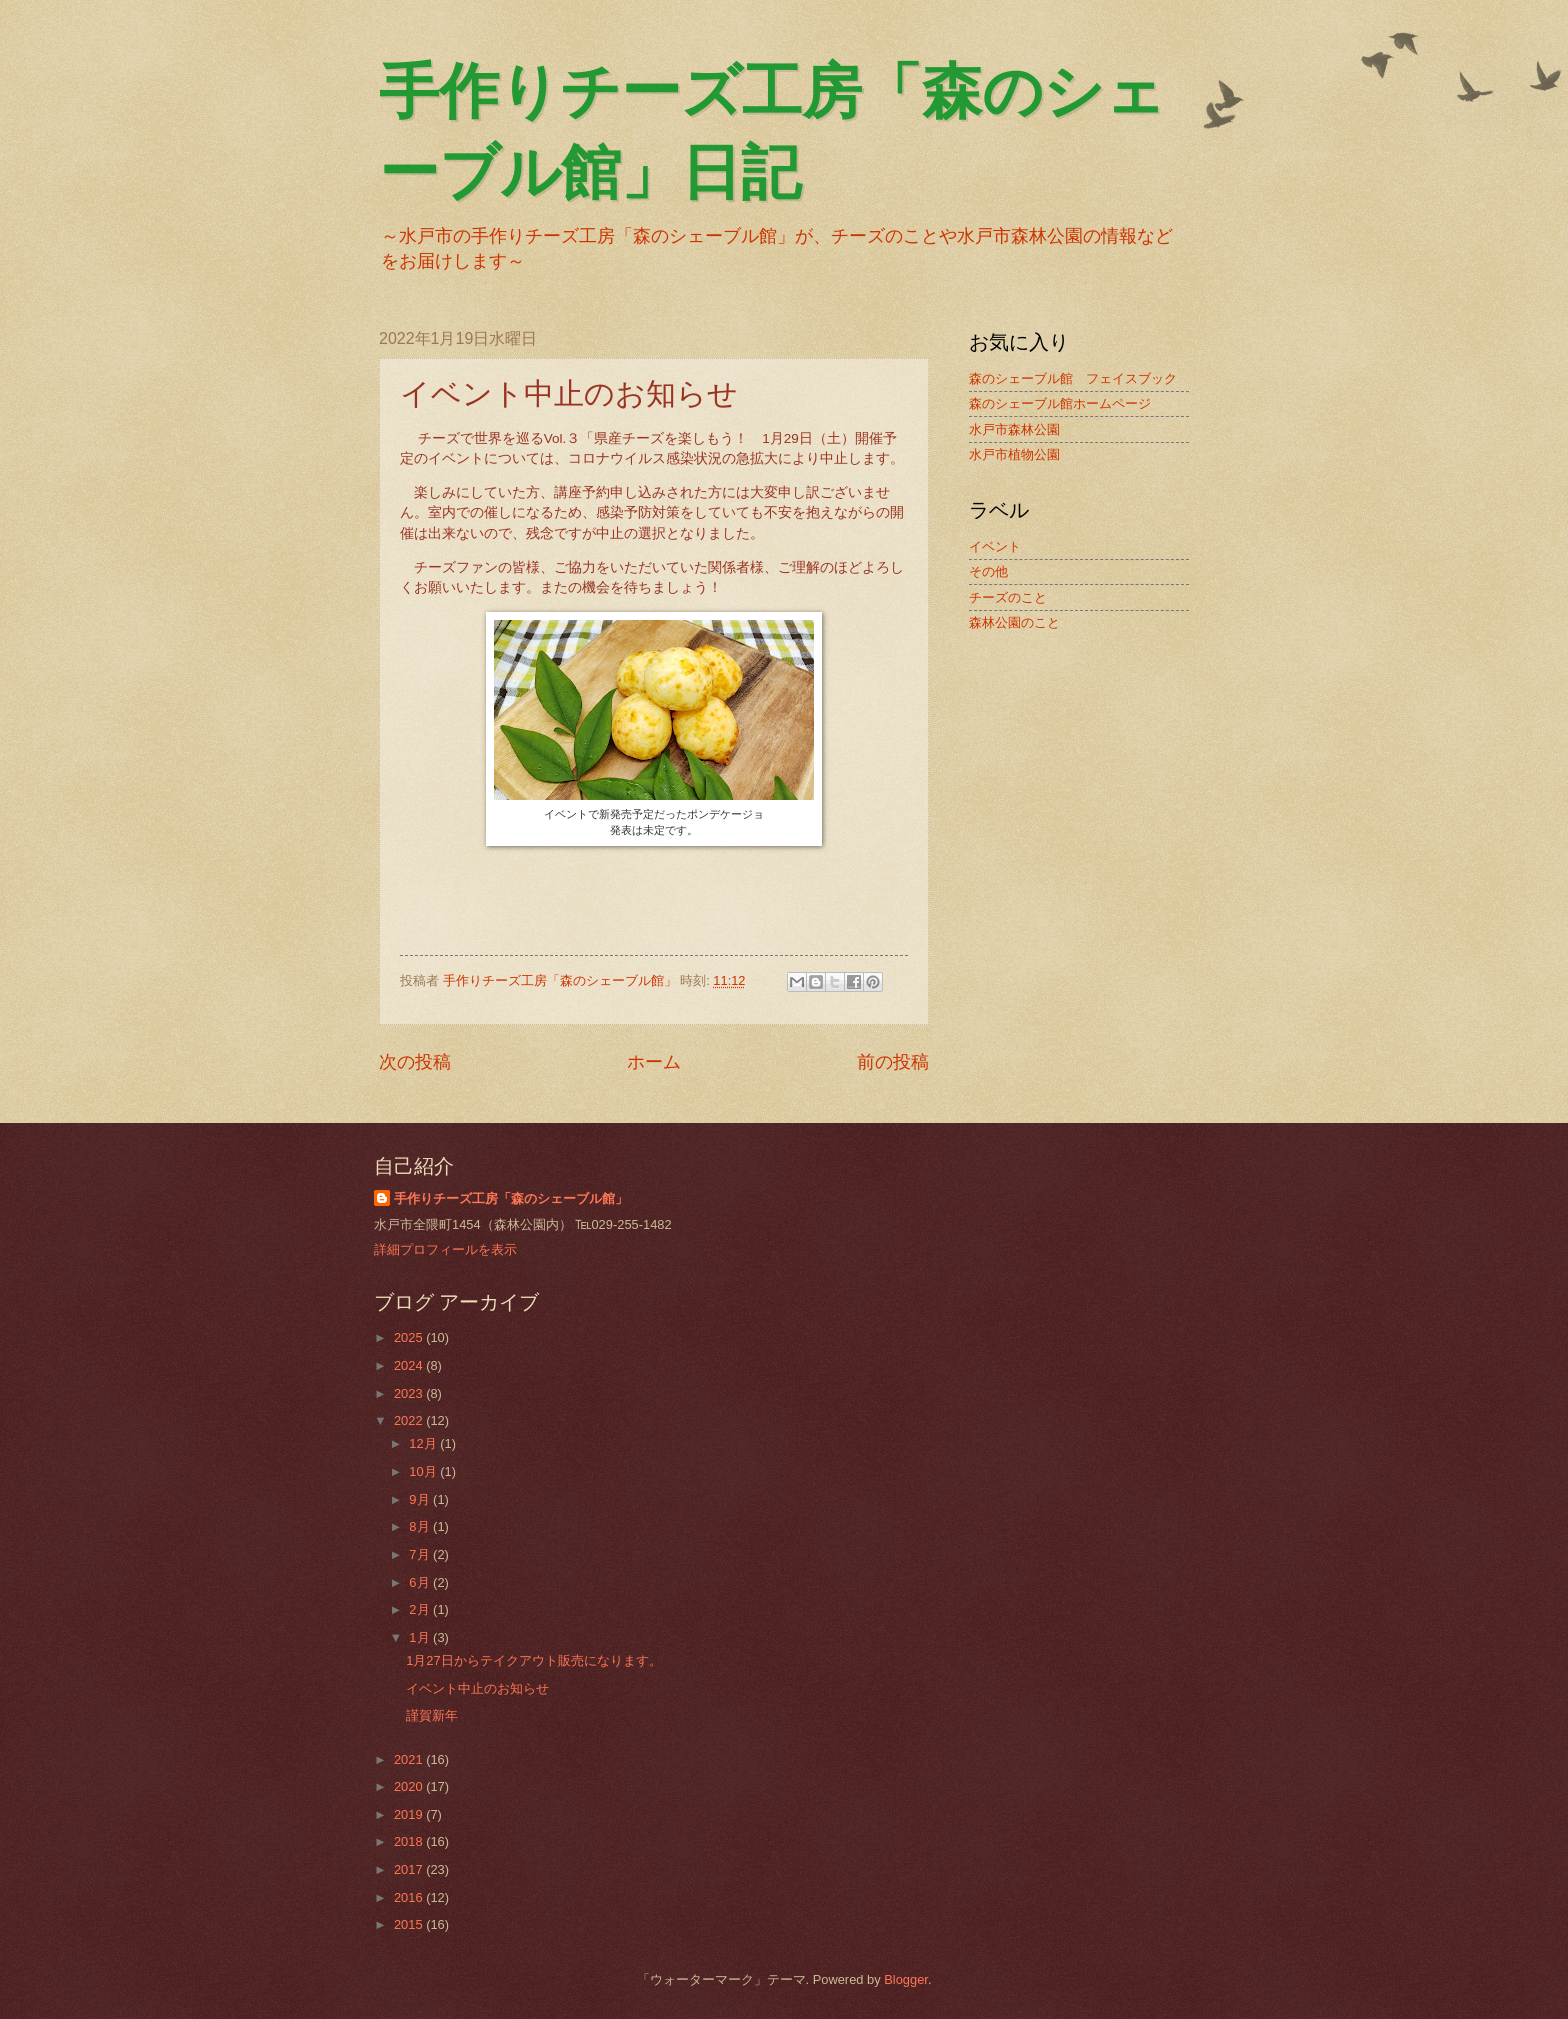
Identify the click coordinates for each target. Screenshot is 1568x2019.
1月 (421, 1637)
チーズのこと (1008, 597)
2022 (410, 1420)
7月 (421, 1554)
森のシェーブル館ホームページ (1060, 403)
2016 (410, 1897)
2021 (410, 1759)
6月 (421, 1582)
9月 (421, 1499)
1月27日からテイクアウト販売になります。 (533, 1660)
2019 (410, 1814)
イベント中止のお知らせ (477, 1688)
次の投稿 (415, 1062)
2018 (410, 1841)
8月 (421, 1526)
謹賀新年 (432, 1715)
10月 (424, 1471)
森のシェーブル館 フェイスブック (1073, 378)
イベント (995, 546)
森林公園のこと (1014, 622)
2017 (410, 1869)
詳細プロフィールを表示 (445, 1249)
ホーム (654, 1062)
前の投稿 (893, 1062)
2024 (410, 1365)
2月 (421, 1609)
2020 (410, 1786)
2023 (410, 1393)
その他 (988, 571)
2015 (410, 1924)
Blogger (906, 1979)
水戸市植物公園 (1014, 454)
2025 (410, 1337)
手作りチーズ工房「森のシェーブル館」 (511, 1198)
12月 (424, 1443)
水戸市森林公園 (1014, 429)
